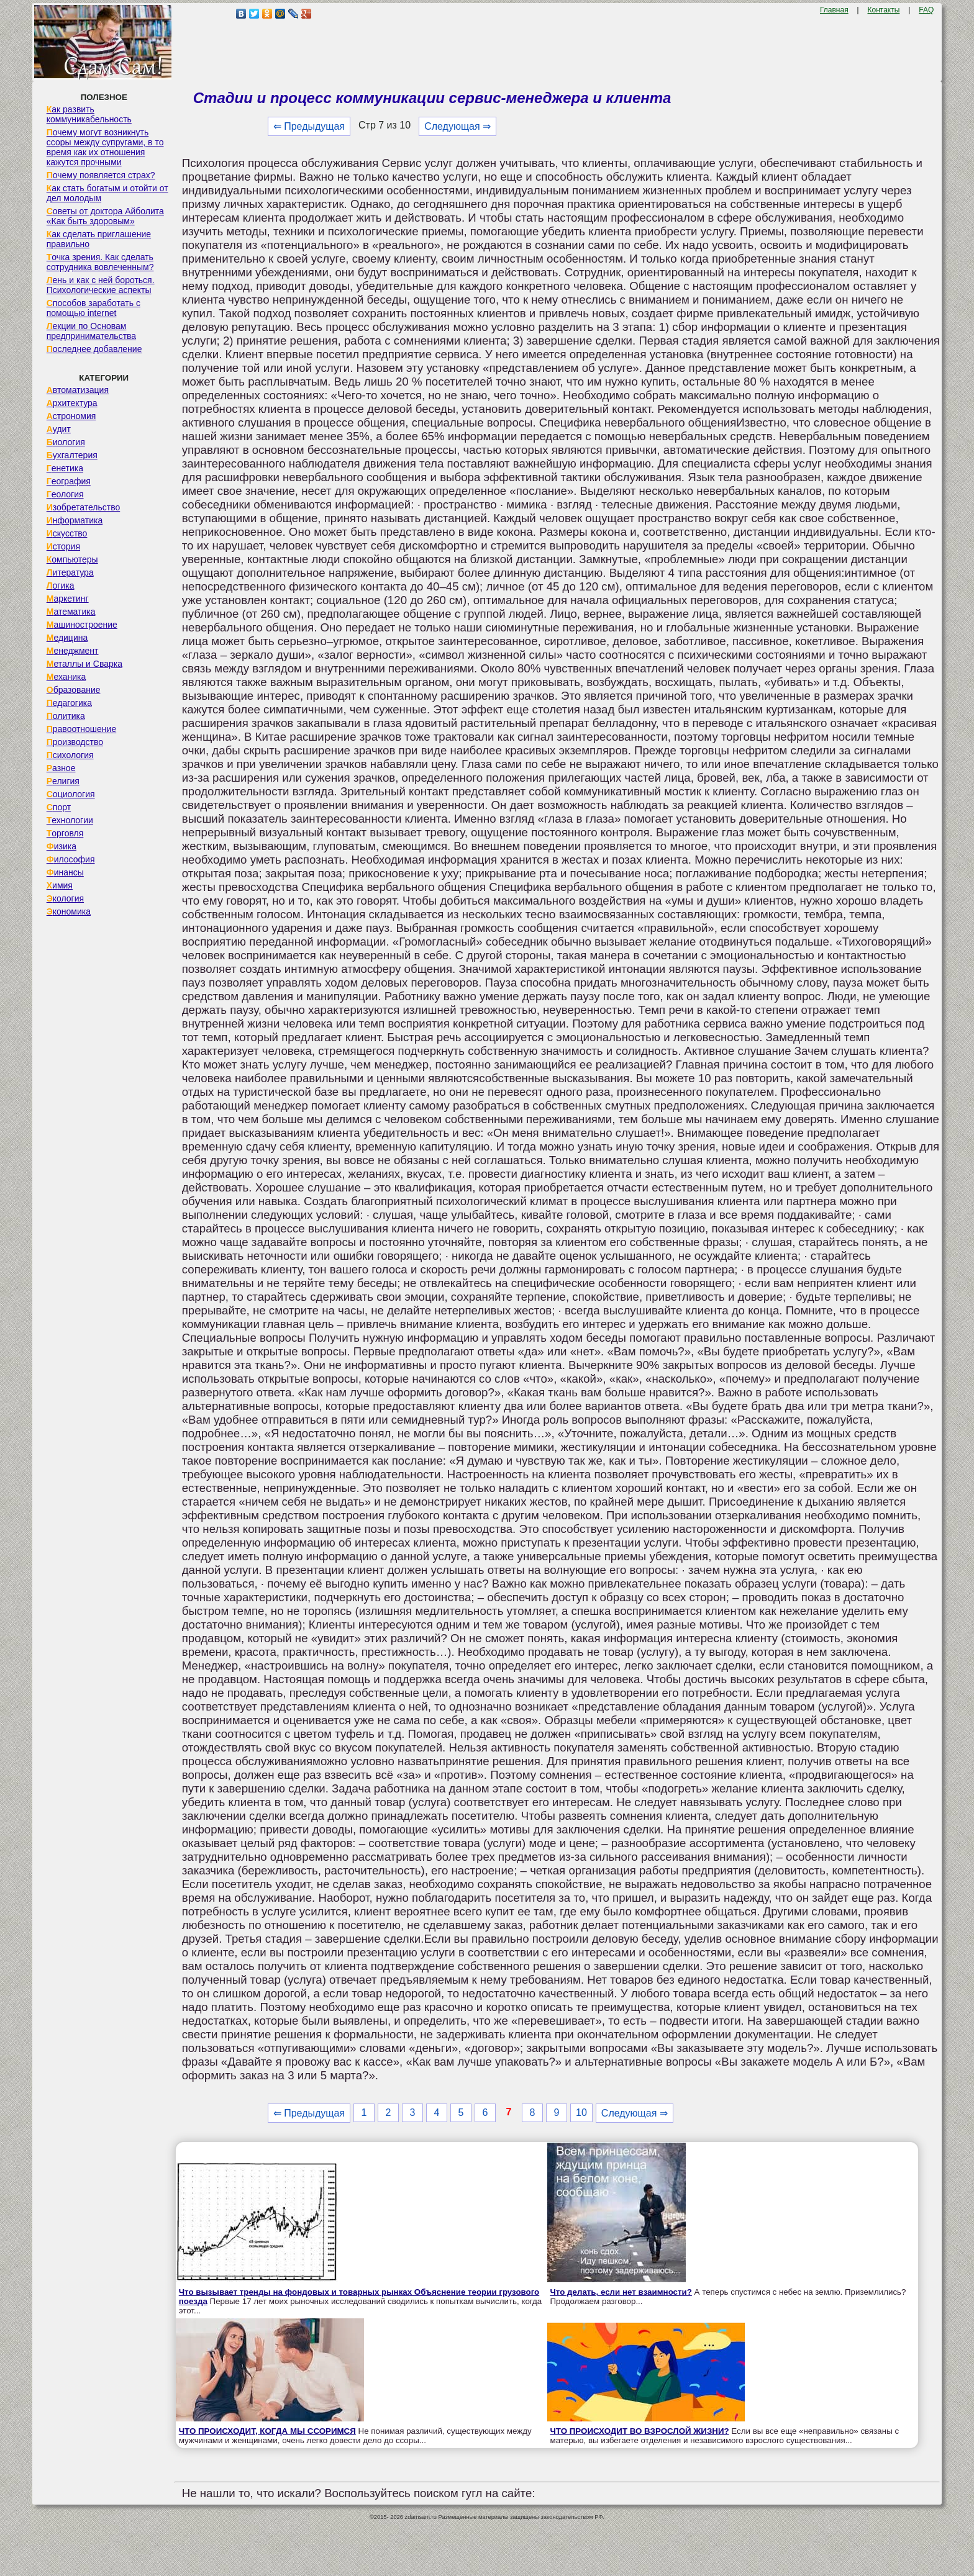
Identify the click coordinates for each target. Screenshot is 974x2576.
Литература (70, 572)
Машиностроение (82, 625)
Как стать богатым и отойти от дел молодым (107, 193)
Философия (71, 859)
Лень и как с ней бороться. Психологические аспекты (101, 285)
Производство (75, 742)
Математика (71, 612)
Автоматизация (78, 390)
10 (581, 2112)
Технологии (70, 820)
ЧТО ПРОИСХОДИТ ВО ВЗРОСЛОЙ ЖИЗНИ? (639, 2431)
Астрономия (71, 416)
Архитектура (72, 403)
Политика (66, 716)
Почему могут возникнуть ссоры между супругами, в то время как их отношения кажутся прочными (105, 147)
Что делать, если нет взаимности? (621, 2292)
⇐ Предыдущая (309, 126)
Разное (61, 768)
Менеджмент (73, 651)
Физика (61, 846)
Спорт (59, 807)
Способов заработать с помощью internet (93, 308)
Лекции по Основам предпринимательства (91, 331)
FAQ (926, 10)
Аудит (59, 429)
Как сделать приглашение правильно (99, 239)
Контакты (884, 10)
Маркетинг (68, 598)
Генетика (65, 468)
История (63, 546)
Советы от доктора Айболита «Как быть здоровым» (105, 216)
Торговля (65, 833)
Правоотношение (81, 729)
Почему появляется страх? (101, 175)
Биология (66, 442)
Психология (70, 755)
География (69, 481)
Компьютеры (72, 559)
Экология (65, 898)
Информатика (74, 520)
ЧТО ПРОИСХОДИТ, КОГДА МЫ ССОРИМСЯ (267, 2431)
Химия (60, 885)
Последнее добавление (94, 349)
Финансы (65, 872)
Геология (65, 494)
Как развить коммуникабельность (89, 114)
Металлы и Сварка (84, 664)
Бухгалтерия (72, 455)
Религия (63, 781)
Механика (66, 677)
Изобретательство (84, 507)
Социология (71, 794)
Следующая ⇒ (457, 126)
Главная (834, 10)
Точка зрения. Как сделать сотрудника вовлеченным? (100, 262)
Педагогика (69, 703)
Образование (74, 690)
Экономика (69, 911)
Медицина (67, 638)
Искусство (67, 533)
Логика (61, 585)
